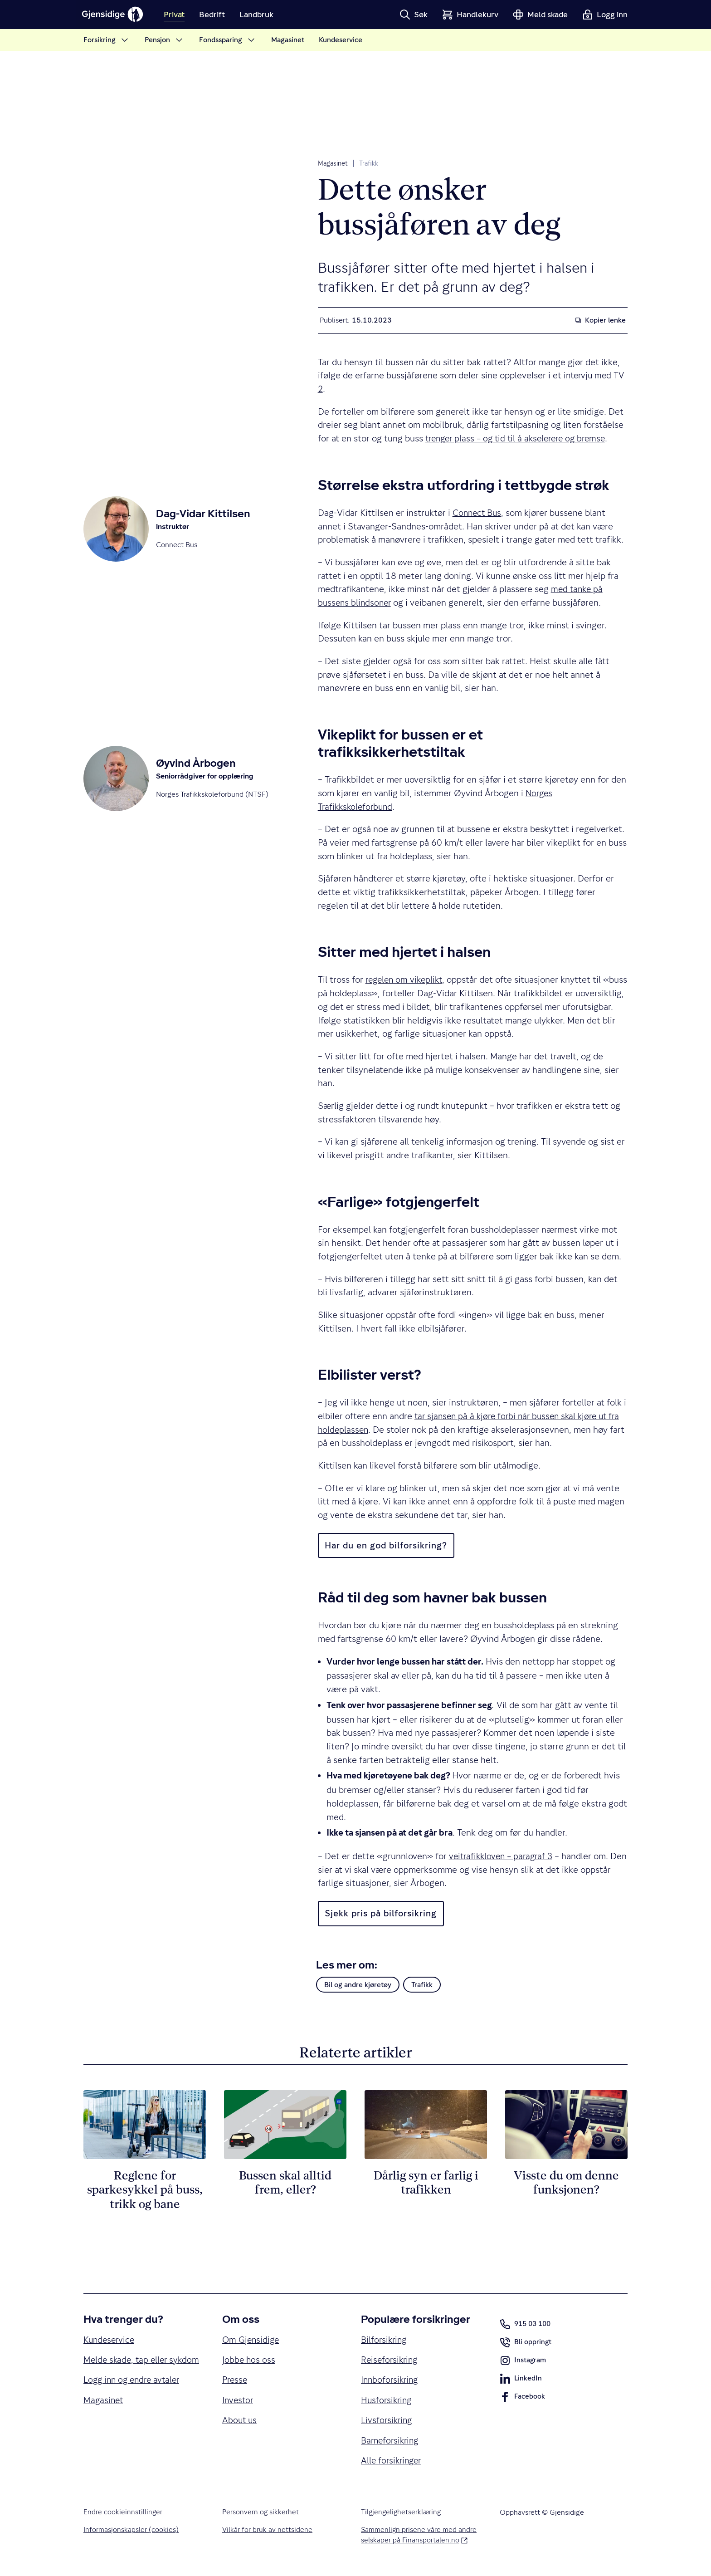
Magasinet (333, 163)
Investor (238, 2402)
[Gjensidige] (115, 14)
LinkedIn (521, 2380)
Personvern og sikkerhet (260, 2516)
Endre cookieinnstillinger (123, 2516)
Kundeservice (110, 2340)
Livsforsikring (387, 2422)
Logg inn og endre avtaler (134, 2395)
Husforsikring (387, 2402)
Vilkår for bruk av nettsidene (267, 2534)
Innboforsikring (391, 2381)
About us (240, 2422)
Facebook (522, 2398)
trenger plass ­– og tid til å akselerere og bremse (520, 438)
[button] (413, 14)
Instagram (523, 2362)
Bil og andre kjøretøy (357, 1984)
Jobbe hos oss (249, 2360)
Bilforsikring (385, 2340)
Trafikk (368, 163)
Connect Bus (478, 513)
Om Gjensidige (252, 2340)
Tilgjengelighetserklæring (402, 2516)
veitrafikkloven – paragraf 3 (503, 1856)
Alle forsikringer (392, 2464)
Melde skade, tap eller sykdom (126, 2367)
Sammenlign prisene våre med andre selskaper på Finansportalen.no (419, 2540)
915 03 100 (527, 2324)
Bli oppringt (526, 2344)
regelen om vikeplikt (406, 980)
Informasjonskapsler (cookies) (131, 2534)
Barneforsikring (391, 2443)
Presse (235, 2381)
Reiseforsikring (390, 2360)
